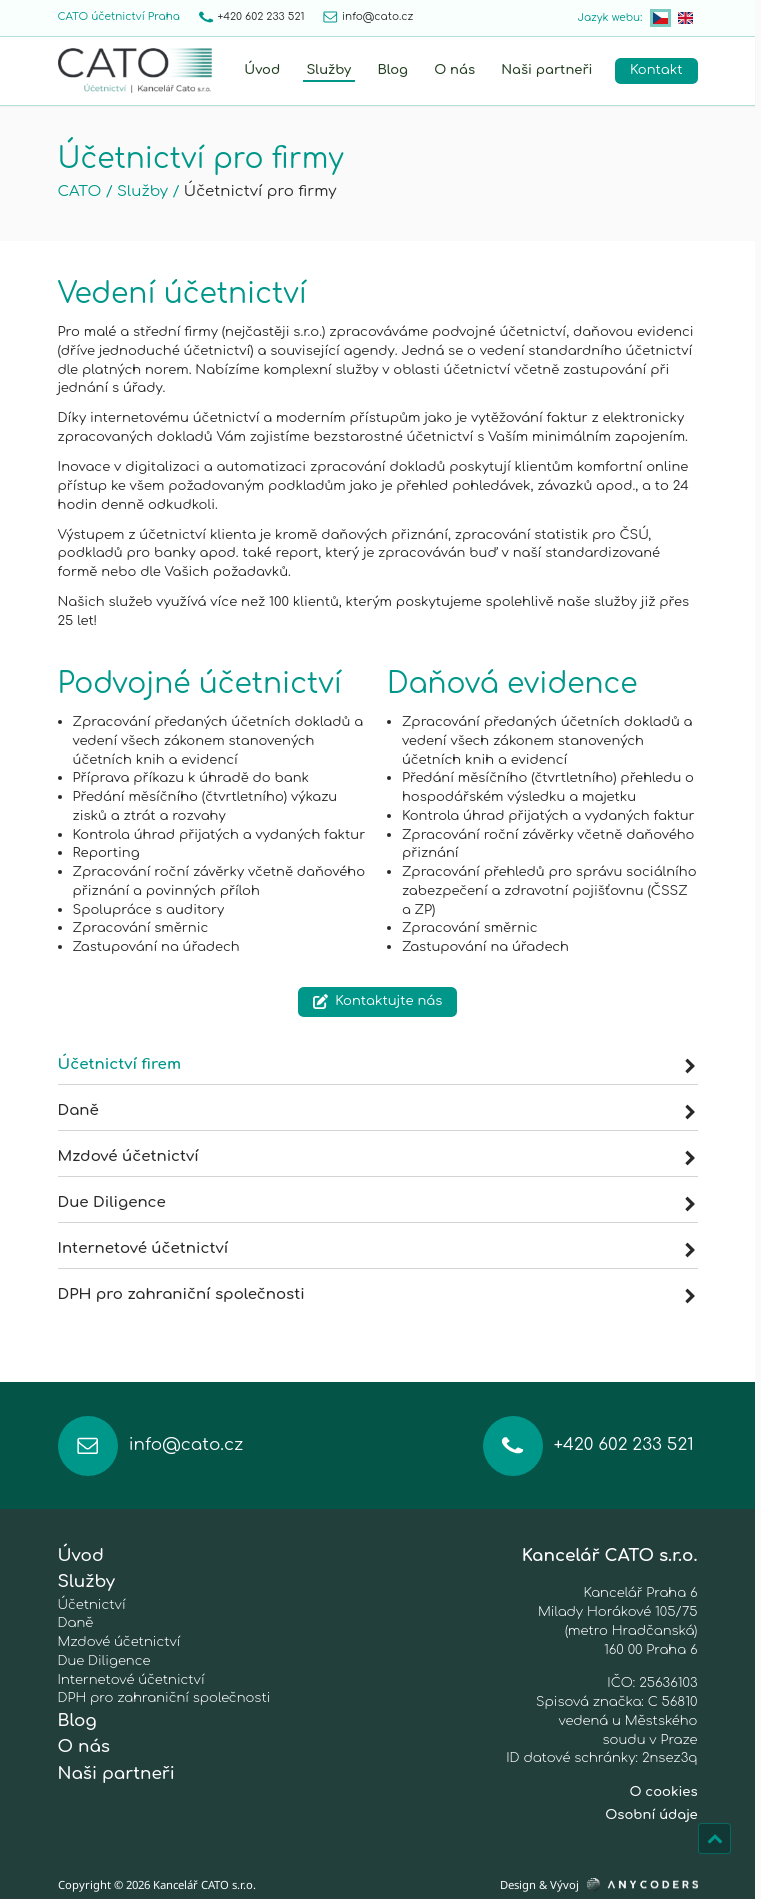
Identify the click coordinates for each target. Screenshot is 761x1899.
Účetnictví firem (376, 1064)
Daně (376, 1110)
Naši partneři (546, 69)
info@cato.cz (368, 17)
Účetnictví (92, 1604)
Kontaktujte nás (378, 1001)
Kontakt (656, 69)
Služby (328, 69)
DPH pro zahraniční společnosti (376, 1294)
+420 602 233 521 (252, 17)
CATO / (85, 191)
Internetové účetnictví (376, 1248)
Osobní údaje (651, 1814)
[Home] (135, 70)
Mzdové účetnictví (376, 1156)
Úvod (262, 69)
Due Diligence (376, 1202)
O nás (454, 69)
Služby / (148, 191)
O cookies (663, 1791)
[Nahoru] (714, 1838)
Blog (392, 69)
